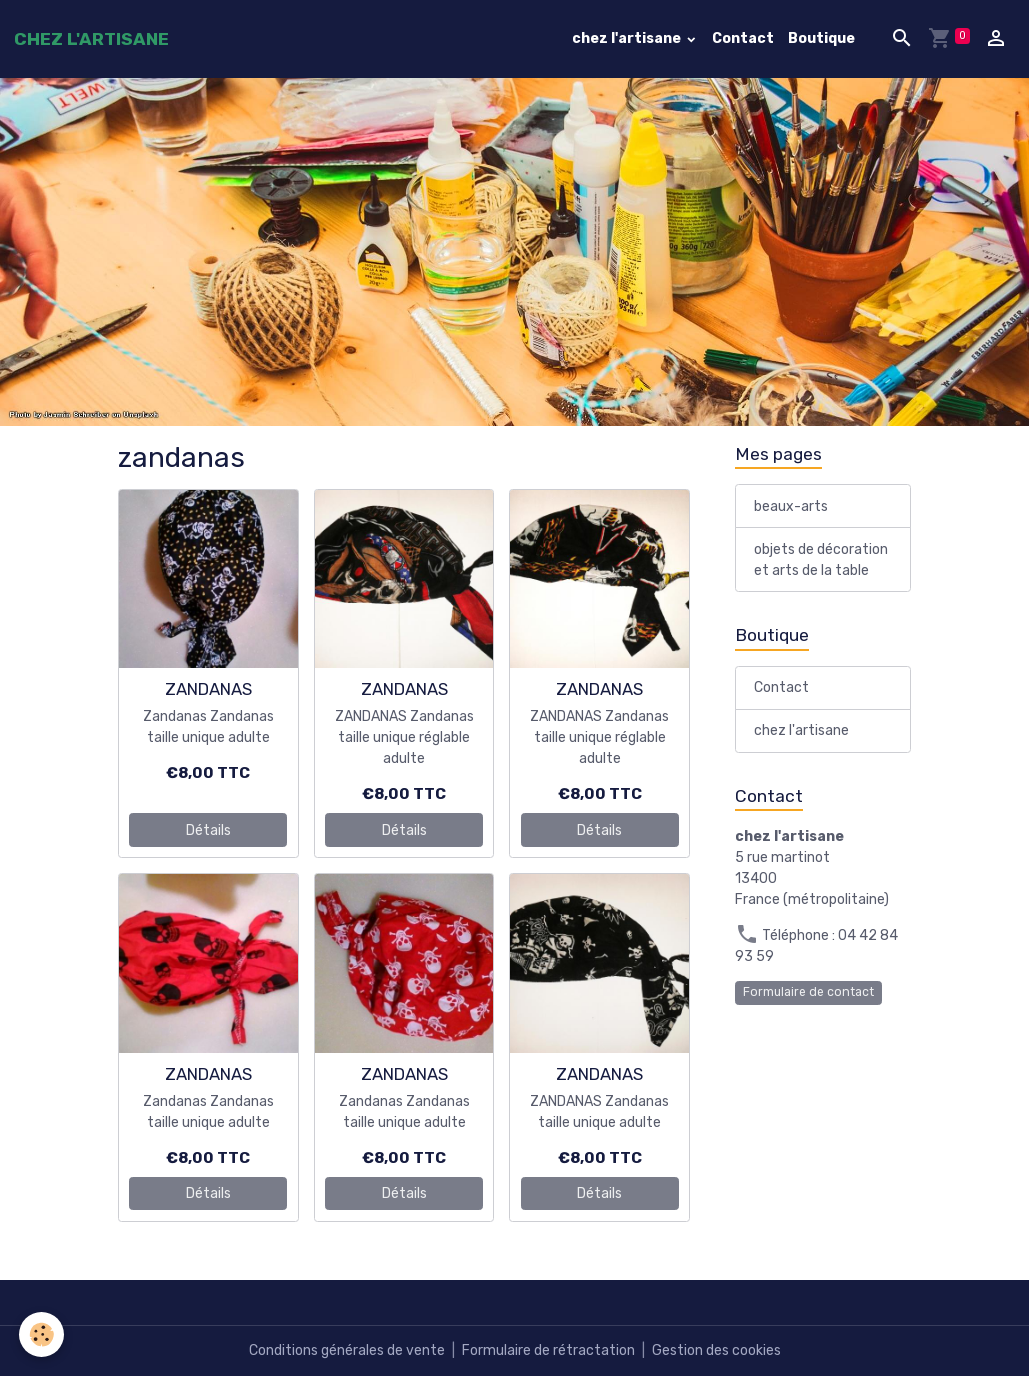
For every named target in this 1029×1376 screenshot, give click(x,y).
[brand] (91, 39)
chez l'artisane (628, 38)
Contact (743, 38)
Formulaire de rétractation (548, 1350)
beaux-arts (791, 506)
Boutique (821, 38)
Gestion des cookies (716, 1350)
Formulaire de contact (808, 992)
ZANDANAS (208, 689)
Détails (208, 830)
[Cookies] (42, 1334)
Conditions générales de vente (347, 1350)
